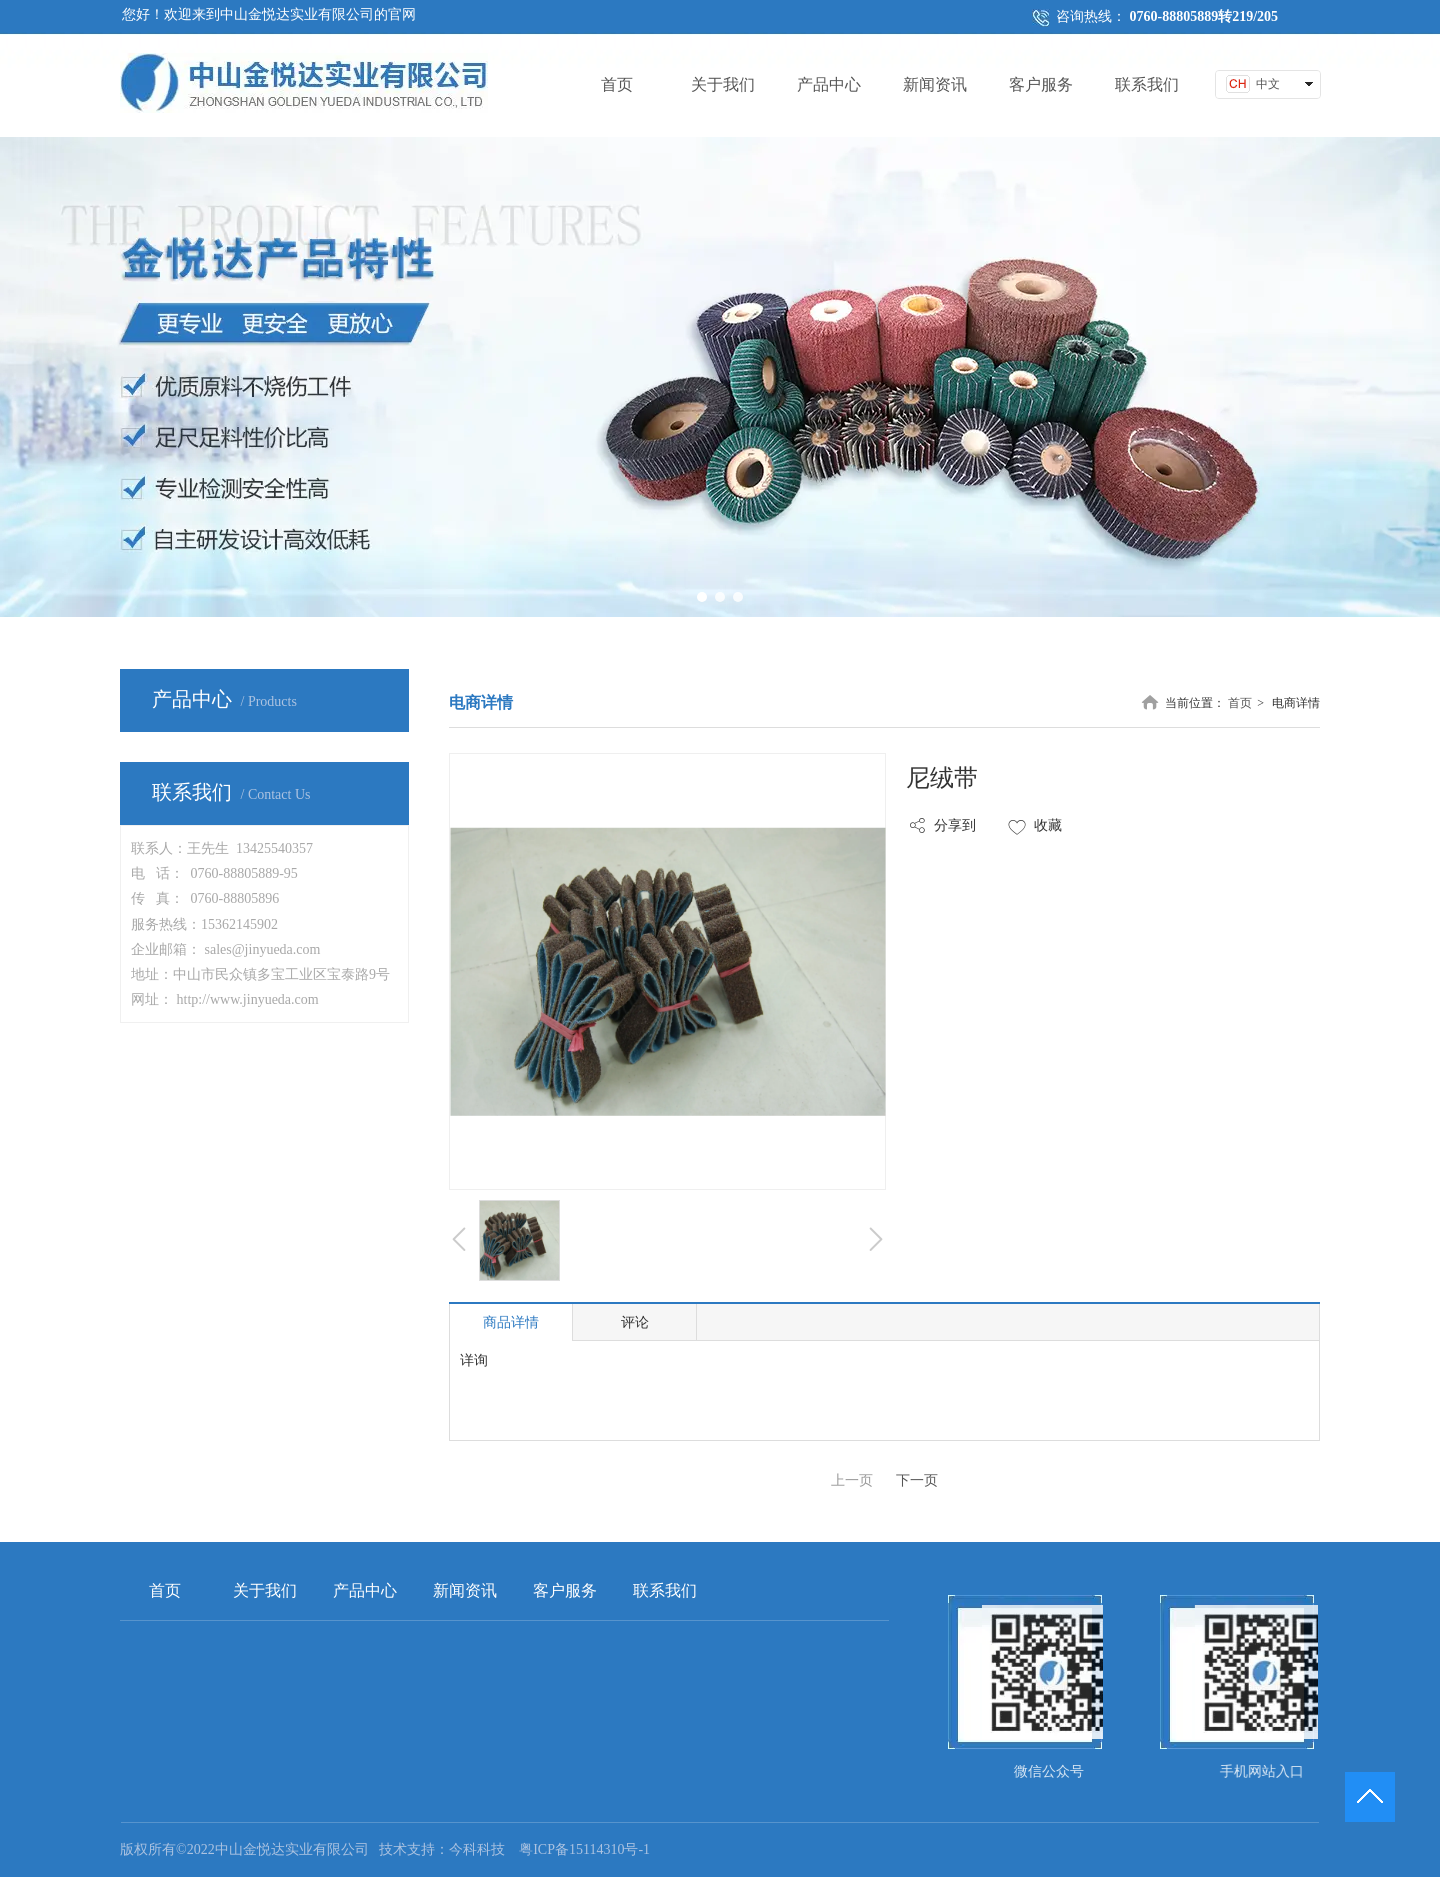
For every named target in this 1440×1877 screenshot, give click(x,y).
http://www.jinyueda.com (248, 999)
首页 (1240, 703)
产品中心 (365, 1590)
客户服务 (565, 1590)
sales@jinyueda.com (263, 949)
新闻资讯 (465, 1590)
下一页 (917, 1480)
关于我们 (265, 1590)
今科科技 (477, 1849)
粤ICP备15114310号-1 (584, 1849)
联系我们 (665, 1590)
